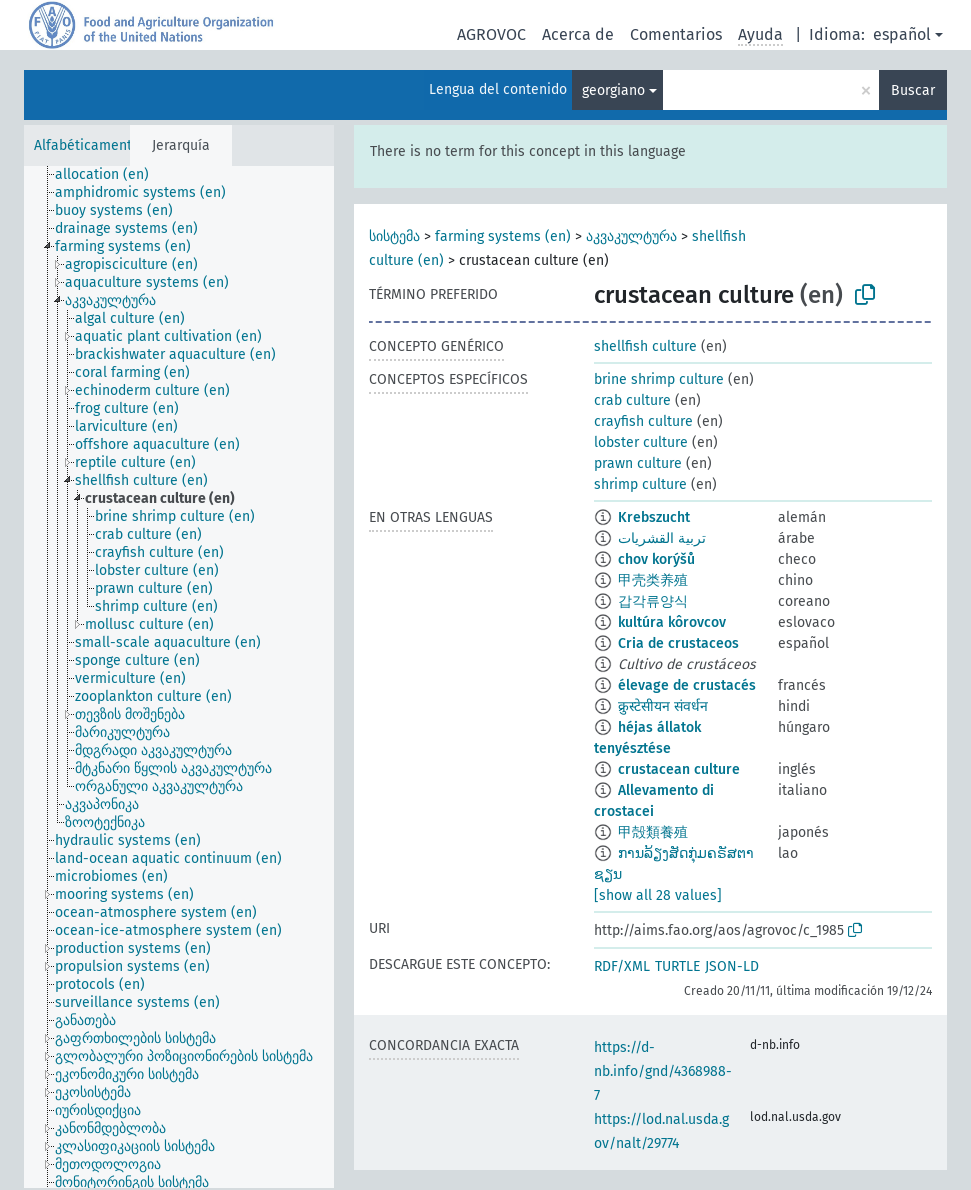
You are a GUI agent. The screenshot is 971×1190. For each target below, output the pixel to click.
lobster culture (641, 442)
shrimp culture (640, 484)
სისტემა (394, 236)
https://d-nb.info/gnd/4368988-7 (663, 1071)
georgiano (613, 90)
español (902, 34)
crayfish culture (643, 421)
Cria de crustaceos (678, 643)
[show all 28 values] (658, 895)
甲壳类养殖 (653, 580)
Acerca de (578, 34)
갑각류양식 (653, 601)
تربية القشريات (662, 538)
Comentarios (676, 34)
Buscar (913, 90)
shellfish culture (645, 346)
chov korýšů (656, 559)
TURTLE (677, 966)
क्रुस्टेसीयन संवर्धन (663, 706)
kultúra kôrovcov (672, 622)
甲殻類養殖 (653, 832)
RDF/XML (622, 966)
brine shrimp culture (659, 379)
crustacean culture (679, 769)
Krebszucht (654, 517)
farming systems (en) (503, 236)
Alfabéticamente (87, 145)
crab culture (632, 400)
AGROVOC (491, 34)
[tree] (179, 677)
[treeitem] (110, 175)
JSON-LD (732, 966)
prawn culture (638, 463)
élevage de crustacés (687, 685)
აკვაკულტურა (631, 236)
